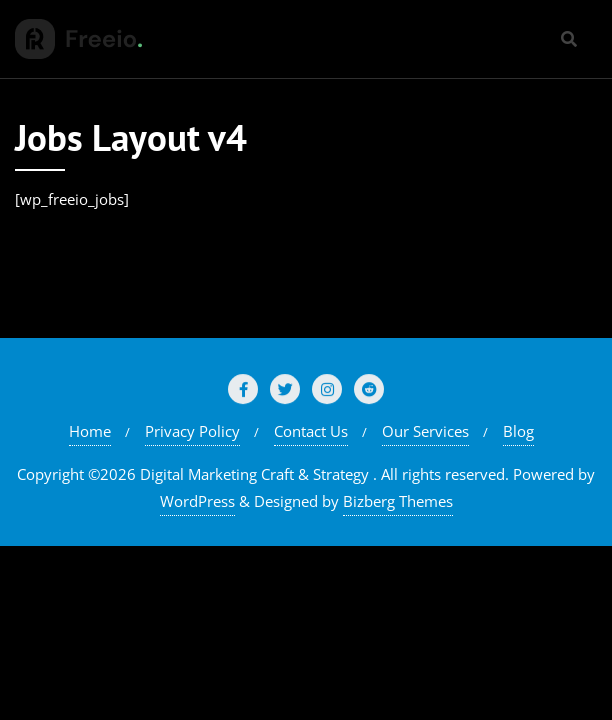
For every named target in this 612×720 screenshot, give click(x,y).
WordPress (197, 501)
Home (90, 431)
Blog (518, 431)
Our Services (425, 431)
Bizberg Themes (398, 501)
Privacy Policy (192, 431)
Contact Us (311, 431)
